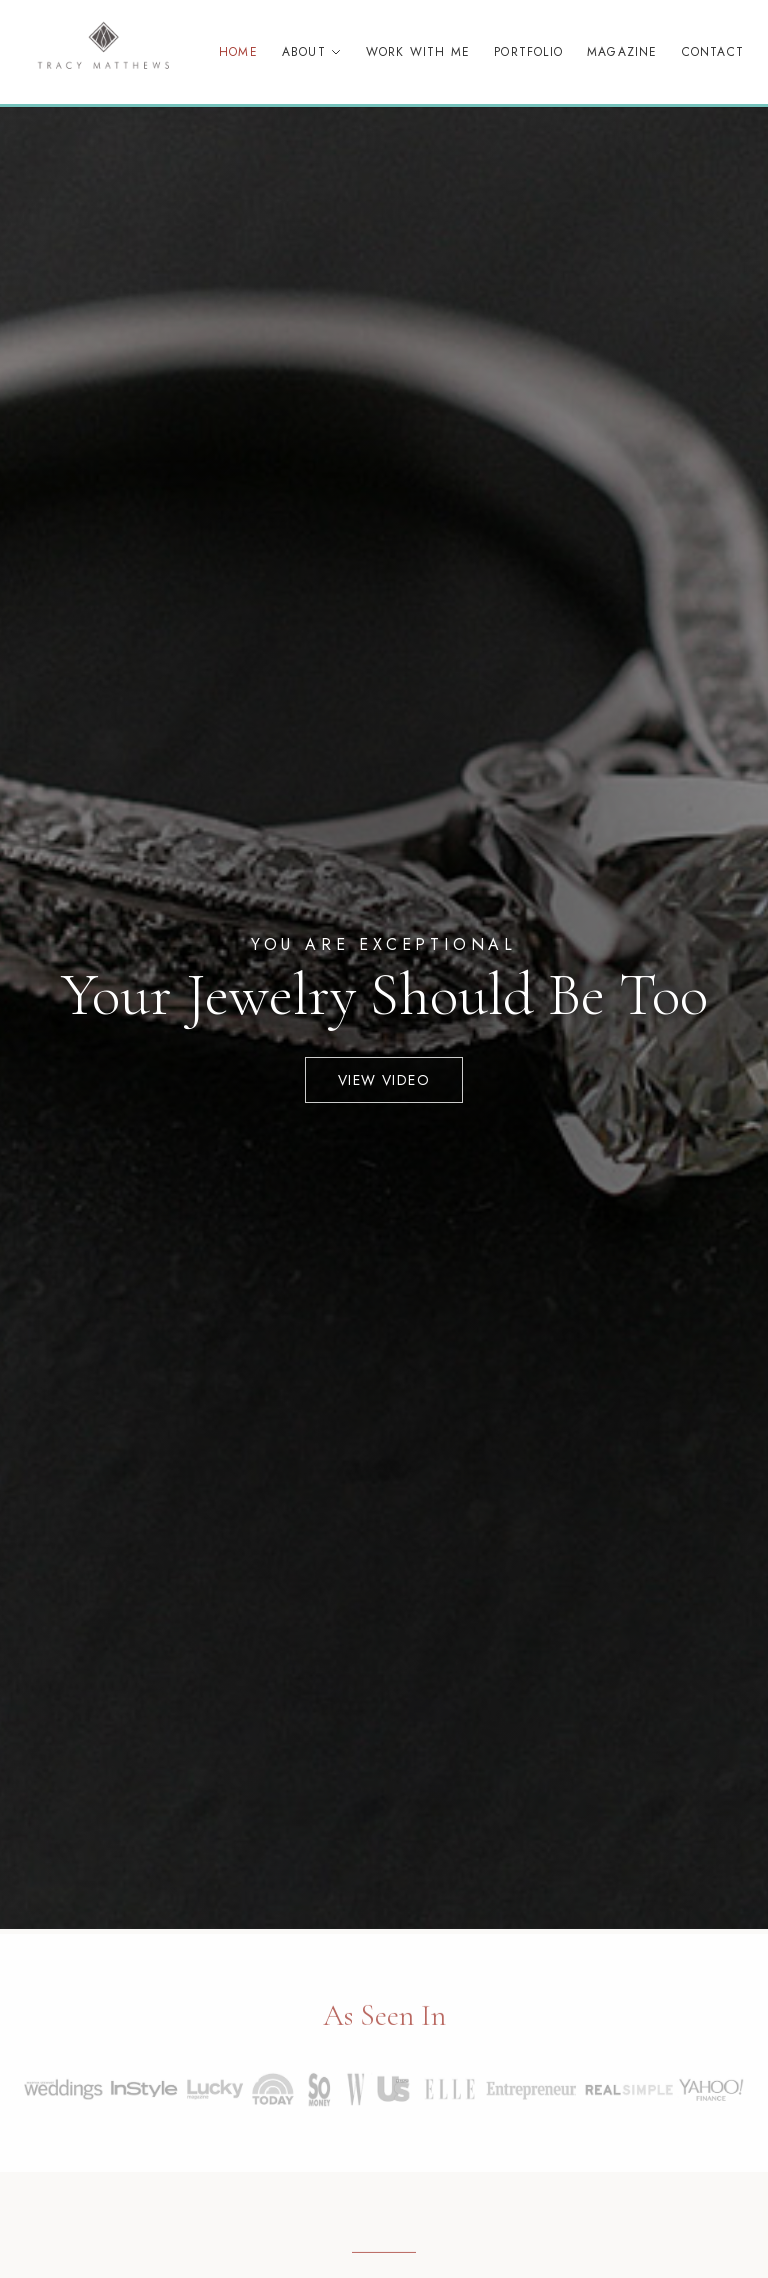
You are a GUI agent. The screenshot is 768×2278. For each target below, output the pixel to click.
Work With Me (418, 52)
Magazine (622, 52)
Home (238, 52)
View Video (384, 1080)
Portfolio (528, 52)
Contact (713, 52)
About (312, 52)
